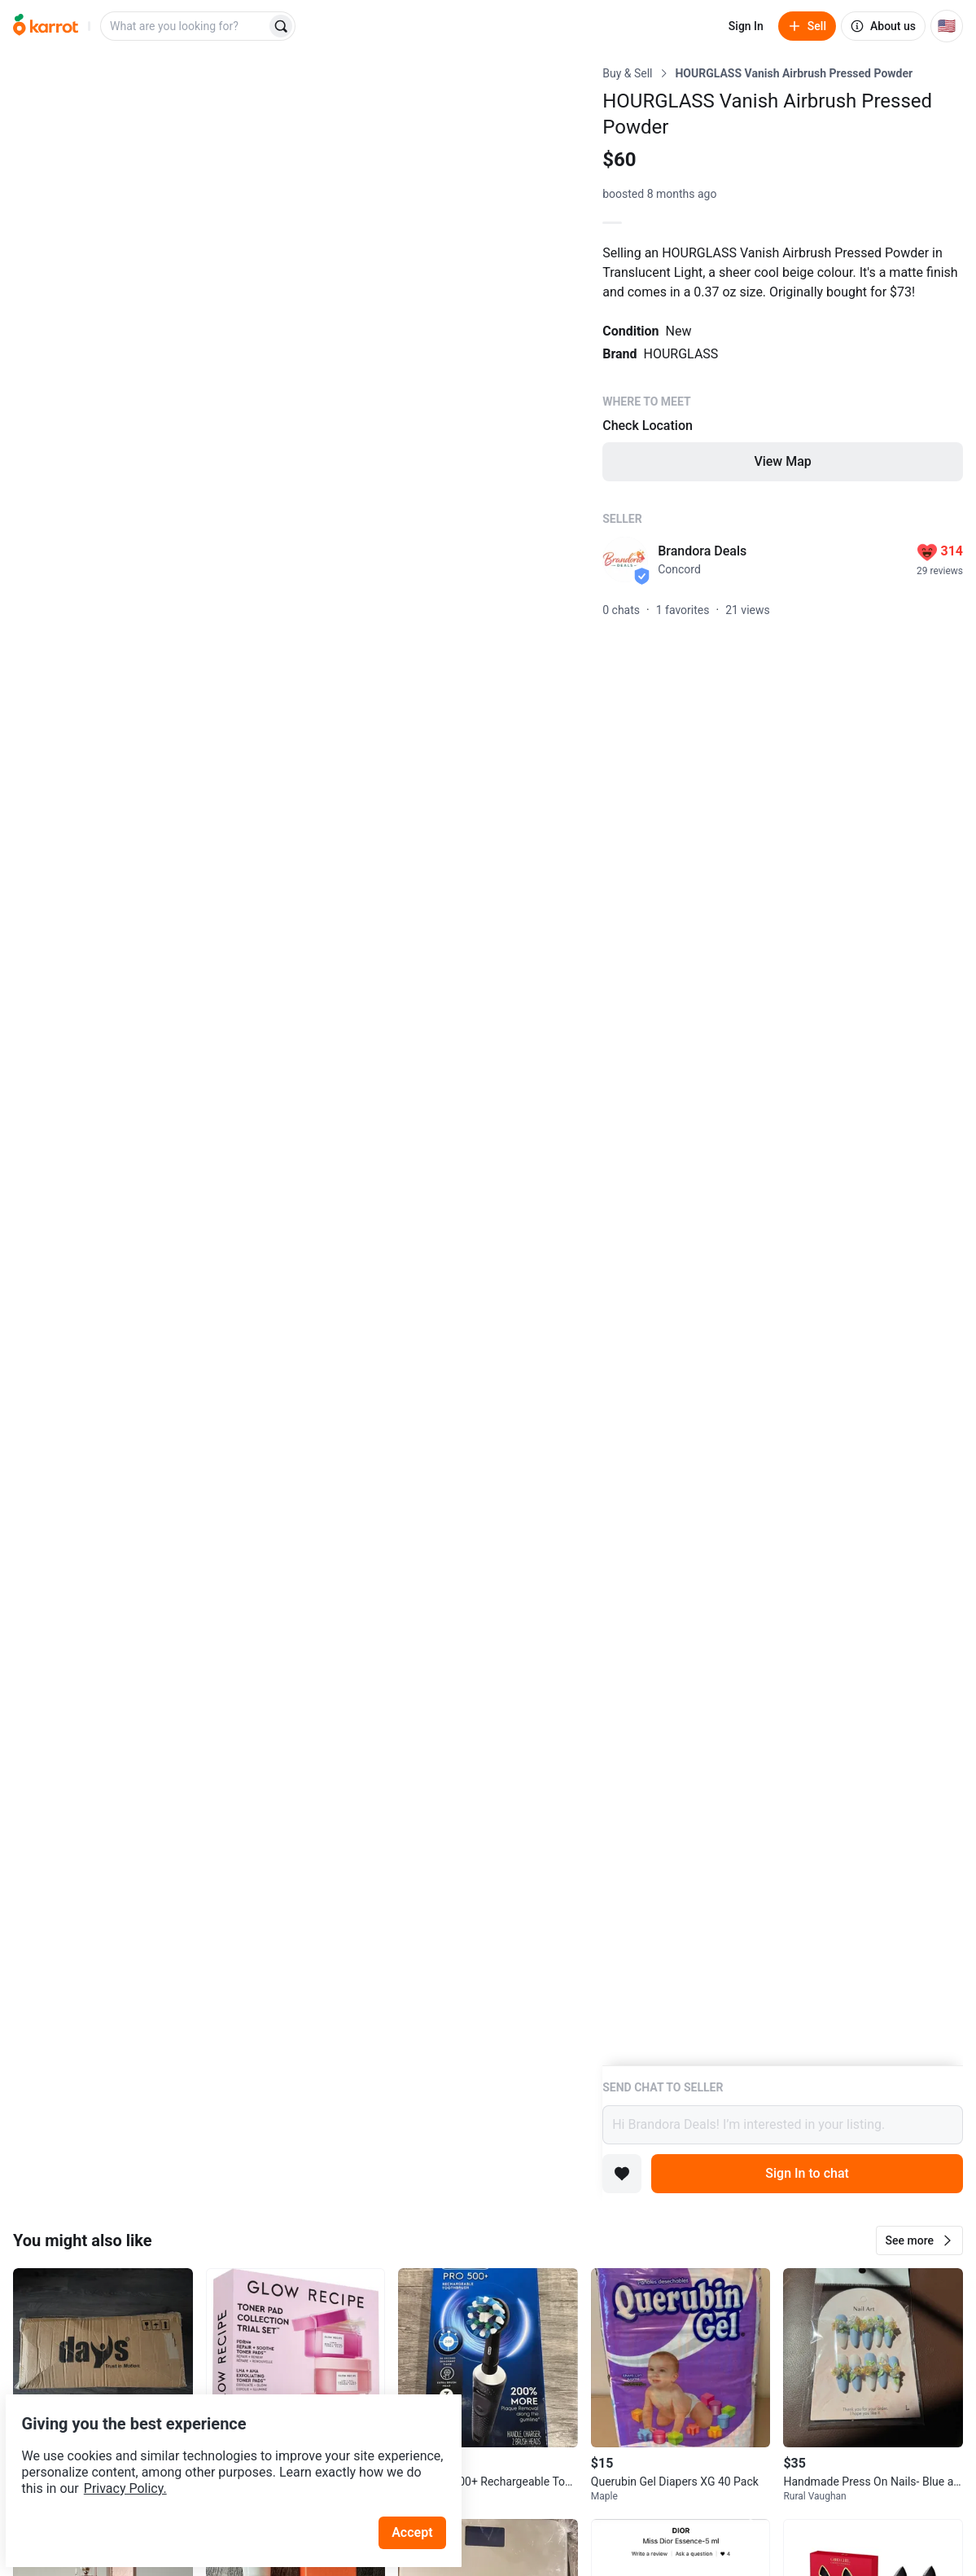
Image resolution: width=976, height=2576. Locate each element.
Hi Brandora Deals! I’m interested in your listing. (782, 2124)
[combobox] (184, 26)
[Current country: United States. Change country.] (946, 26)
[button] (919, 2240)
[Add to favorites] (621, 2173)
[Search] (280, 26)
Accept (422, 2494)
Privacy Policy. (221, 2450)
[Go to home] (45, 26)
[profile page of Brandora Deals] (625, 559)
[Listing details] (782, 1065)
